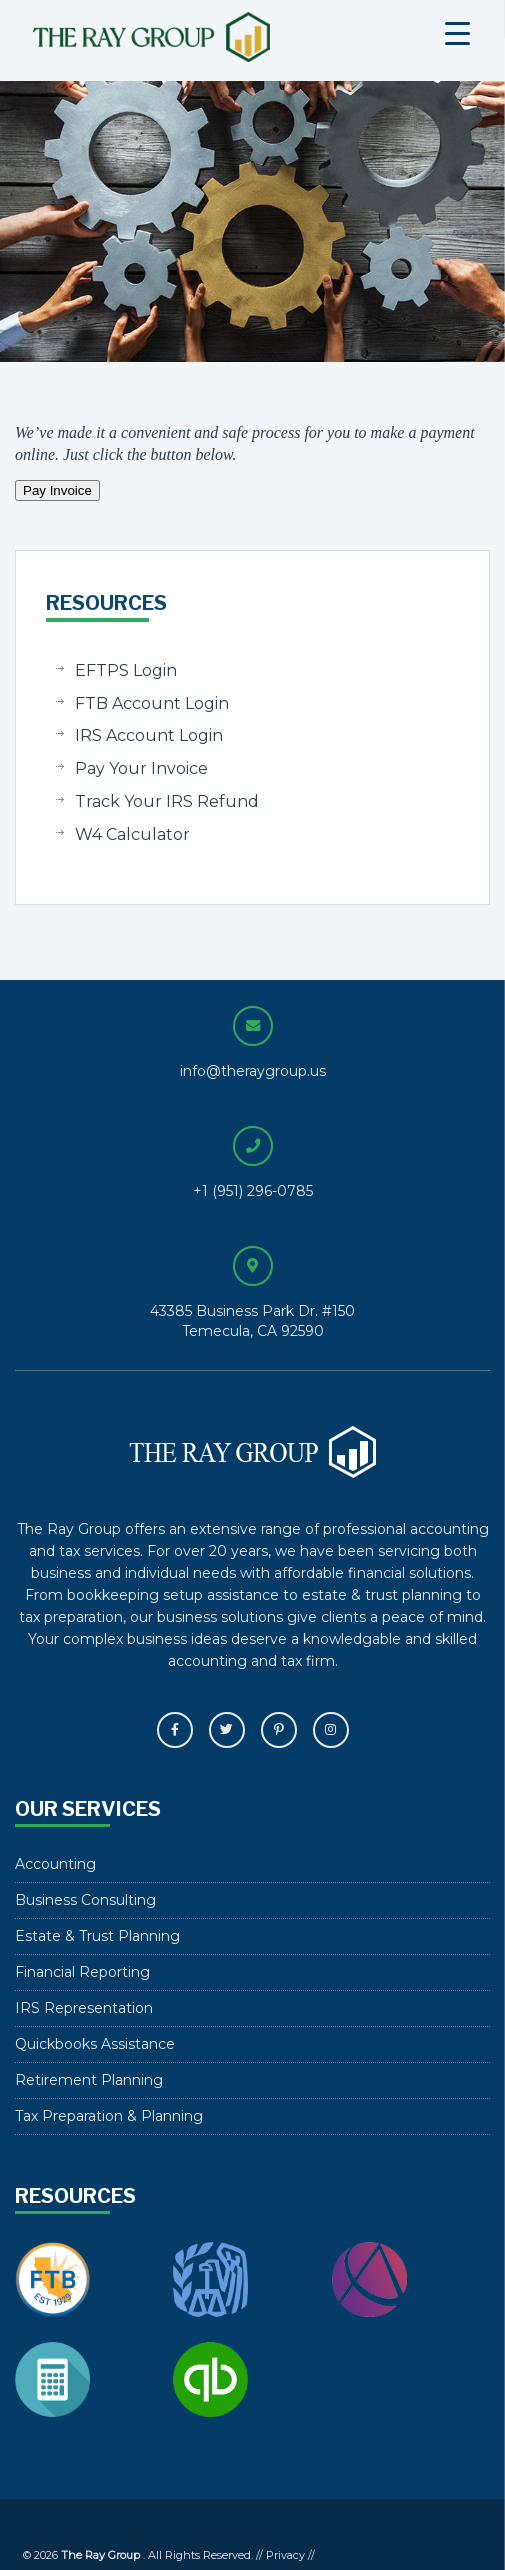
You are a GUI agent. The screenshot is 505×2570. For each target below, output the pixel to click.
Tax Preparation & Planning (109, 2116)
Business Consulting (85, 1900)
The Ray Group (201, 37)
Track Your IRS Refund (167, 801)
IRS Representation (84, 2008)
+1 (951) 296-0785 (253, 1191)
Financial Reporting (82, 1972)
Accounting (55, 1864)
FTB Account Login (152, 703)
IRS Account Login (149, 735)
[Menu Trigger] (457, 32)
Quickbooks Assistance (95, 2044)
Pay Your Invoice (141, 768)
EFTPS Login (126, 670)
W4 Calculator (132, 834)
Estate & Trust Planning (97, 1936)
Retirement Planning (89, 2080)
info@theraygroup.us (253, 1071)
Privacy (285, 2555)
